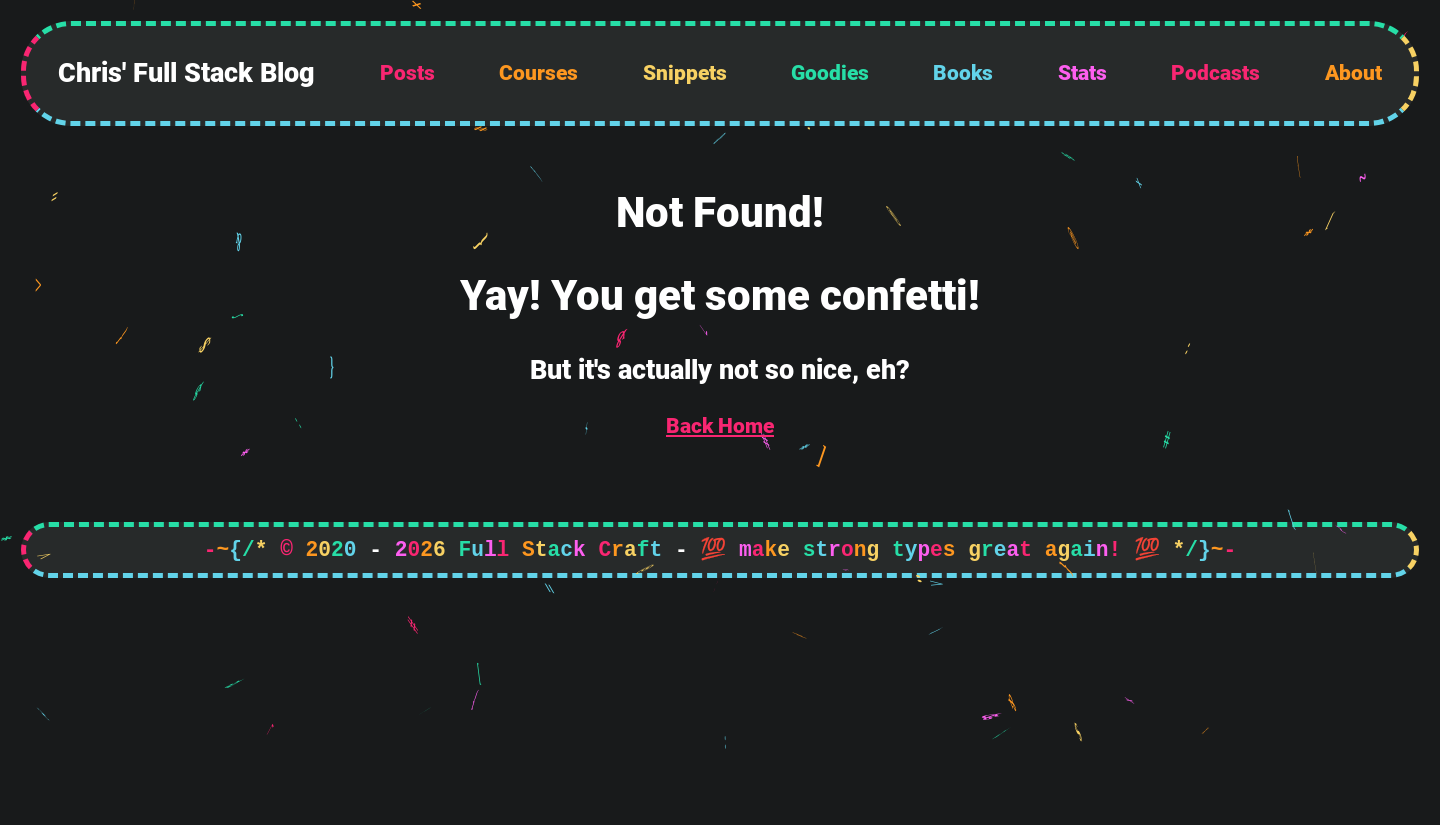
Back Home (720, 426)
